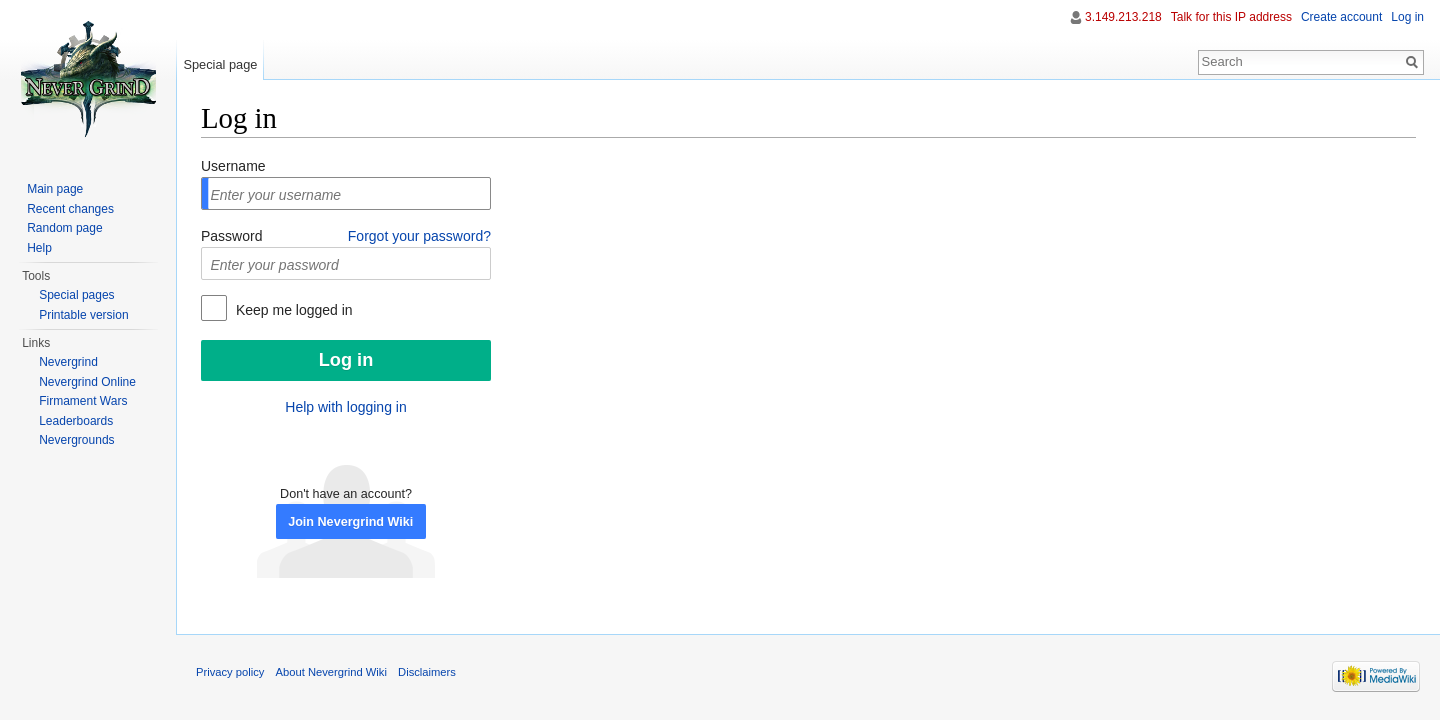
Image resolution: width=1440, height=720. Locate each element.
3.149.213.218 (1123, 17)
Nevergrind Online (87, 382)
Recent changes (70, 209)
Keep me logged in (292, 310)
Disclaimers (427, 672)
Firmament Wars (83, 401)
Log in (1407, 17)
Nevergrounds (76, 440)
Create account (1341, 17)
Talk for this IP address (1231, 17)
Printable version (83, 315)
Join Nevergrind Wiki (350, 522)
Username (233, 166)
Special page (220, 64)
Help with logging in (345, 407)
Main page (55, 189)
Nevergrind (68, 362)
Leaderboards (76, 421)
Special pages (76, 295)
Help (39, 248)
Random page (64, 228)
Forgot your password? (419, 236)
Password (231, 236)
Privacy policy (230, 672)
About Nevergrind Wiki (331, 672)
